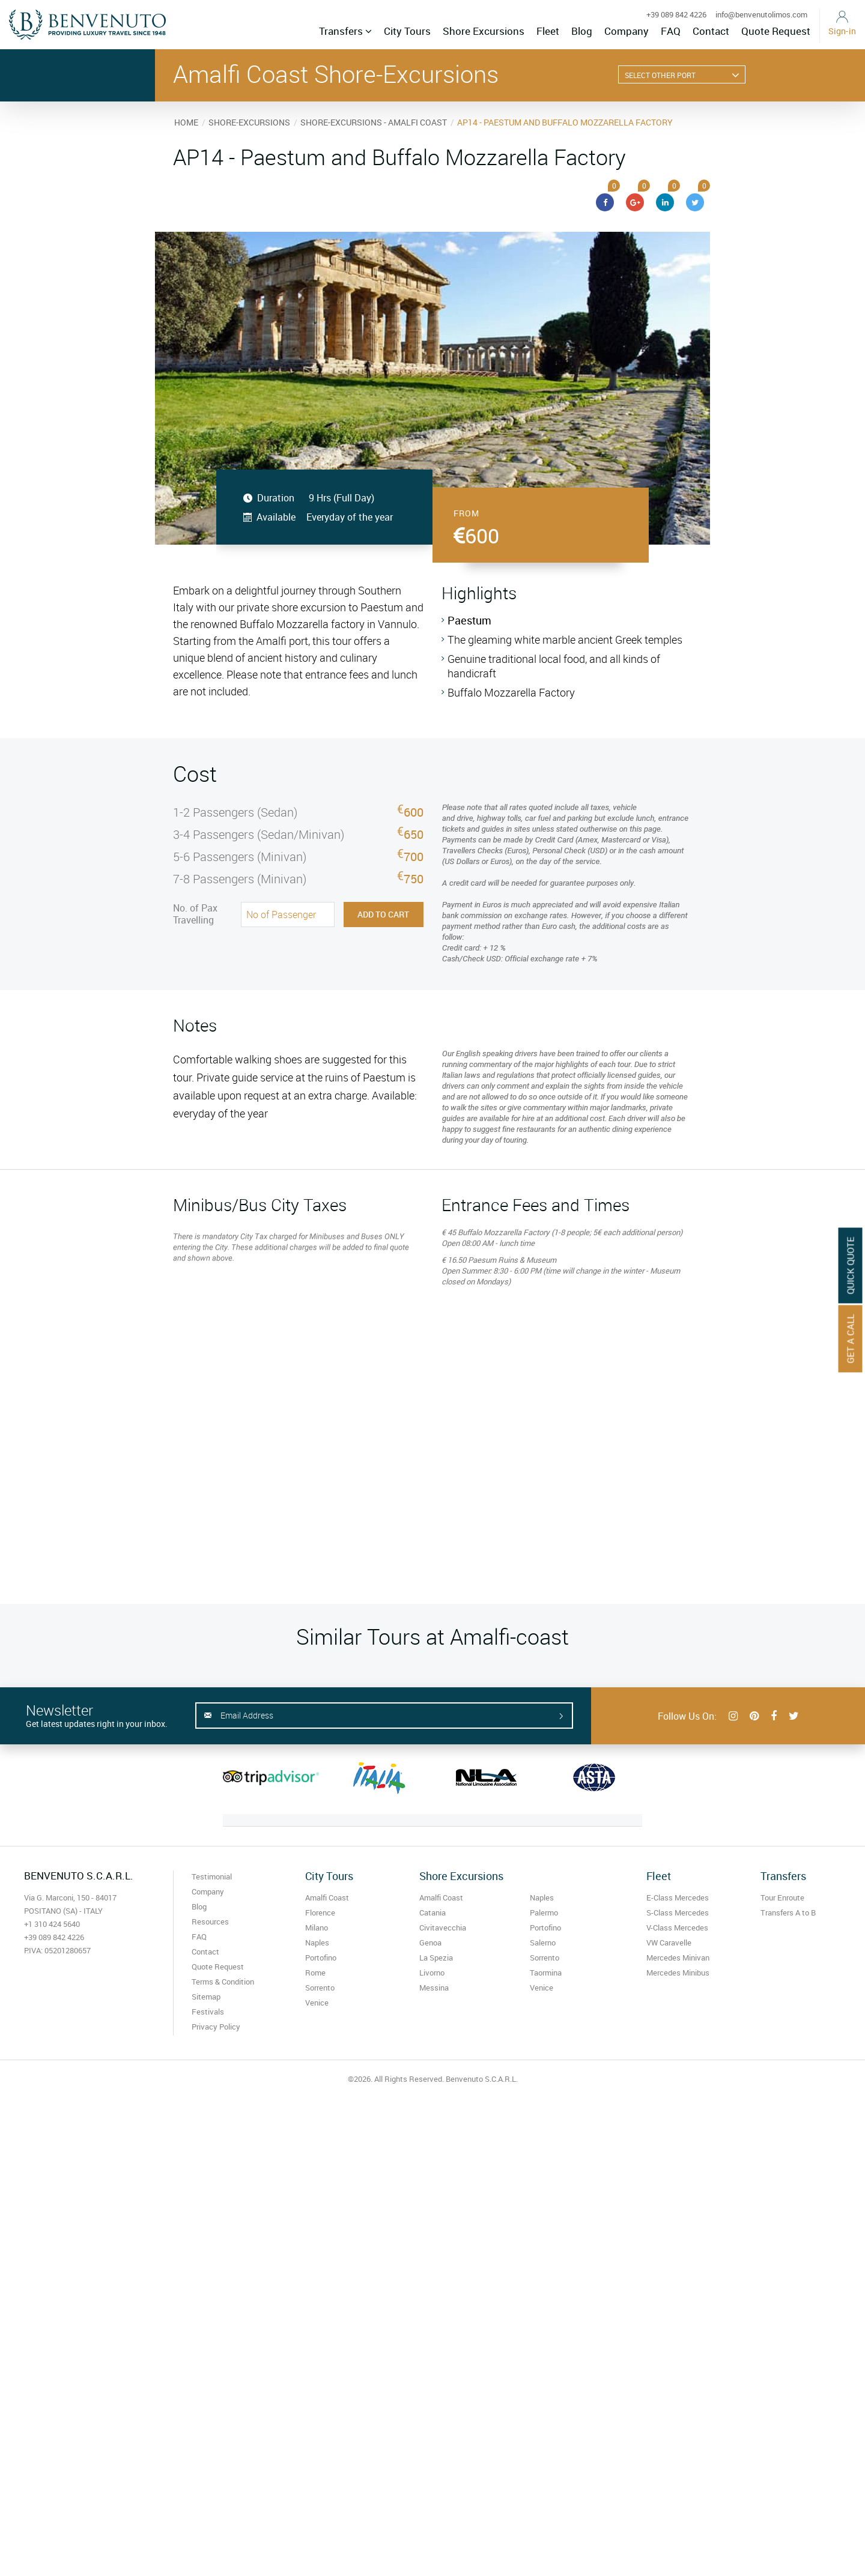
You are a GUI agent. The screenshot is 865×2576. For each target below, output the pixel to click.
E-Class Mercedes (677, 1897)
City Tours (407, 31)
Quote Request (775, 31)
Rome (315, 1972)
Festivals (208, 2011)
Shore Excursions (483, 31)
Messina (434, 1987)
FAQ (671, 31)
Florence (320, 1912)
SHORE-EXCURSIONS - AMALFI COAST (373, 122)
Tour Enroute (782, 1897)
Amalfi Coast (327, 1897)
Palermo (544, 1912)
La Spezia (436, 1957)
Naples (317, 1942)
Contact (711, 31)
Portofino (320, 1957)
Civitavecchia (442, 1927)
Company (626, 31)
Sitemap (206, 1996)
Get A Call (851, 1339)
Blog (581, 31)
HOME (186, 122)
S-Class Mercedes (677, 1912)
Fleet (547, 31)
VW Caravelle (668, 1942)
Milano (316, 1927)
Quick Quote (851, 1266)
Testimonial (212, 1876)
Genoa (430, 1942)
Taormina (546, 1972)
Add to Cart (383, 914)
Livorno (432, 1972)
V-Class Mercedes (677, 1927)
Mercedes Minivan (677, 1957)
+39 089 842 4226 (676, 14)
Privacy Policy (216, 2026)
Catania (432, 1912)
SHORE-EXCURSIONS (249, 122)
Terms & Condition (223, 1981)
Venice (317, 2002)
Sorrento (320, 1987)
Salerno (543, 1942)
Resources (210, 1921)
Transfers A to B (788, 1912)
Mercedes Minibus (677, 1972)
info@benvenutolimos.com (761, 14)
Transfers (345, 31)
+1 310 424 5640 (52, 1923)
